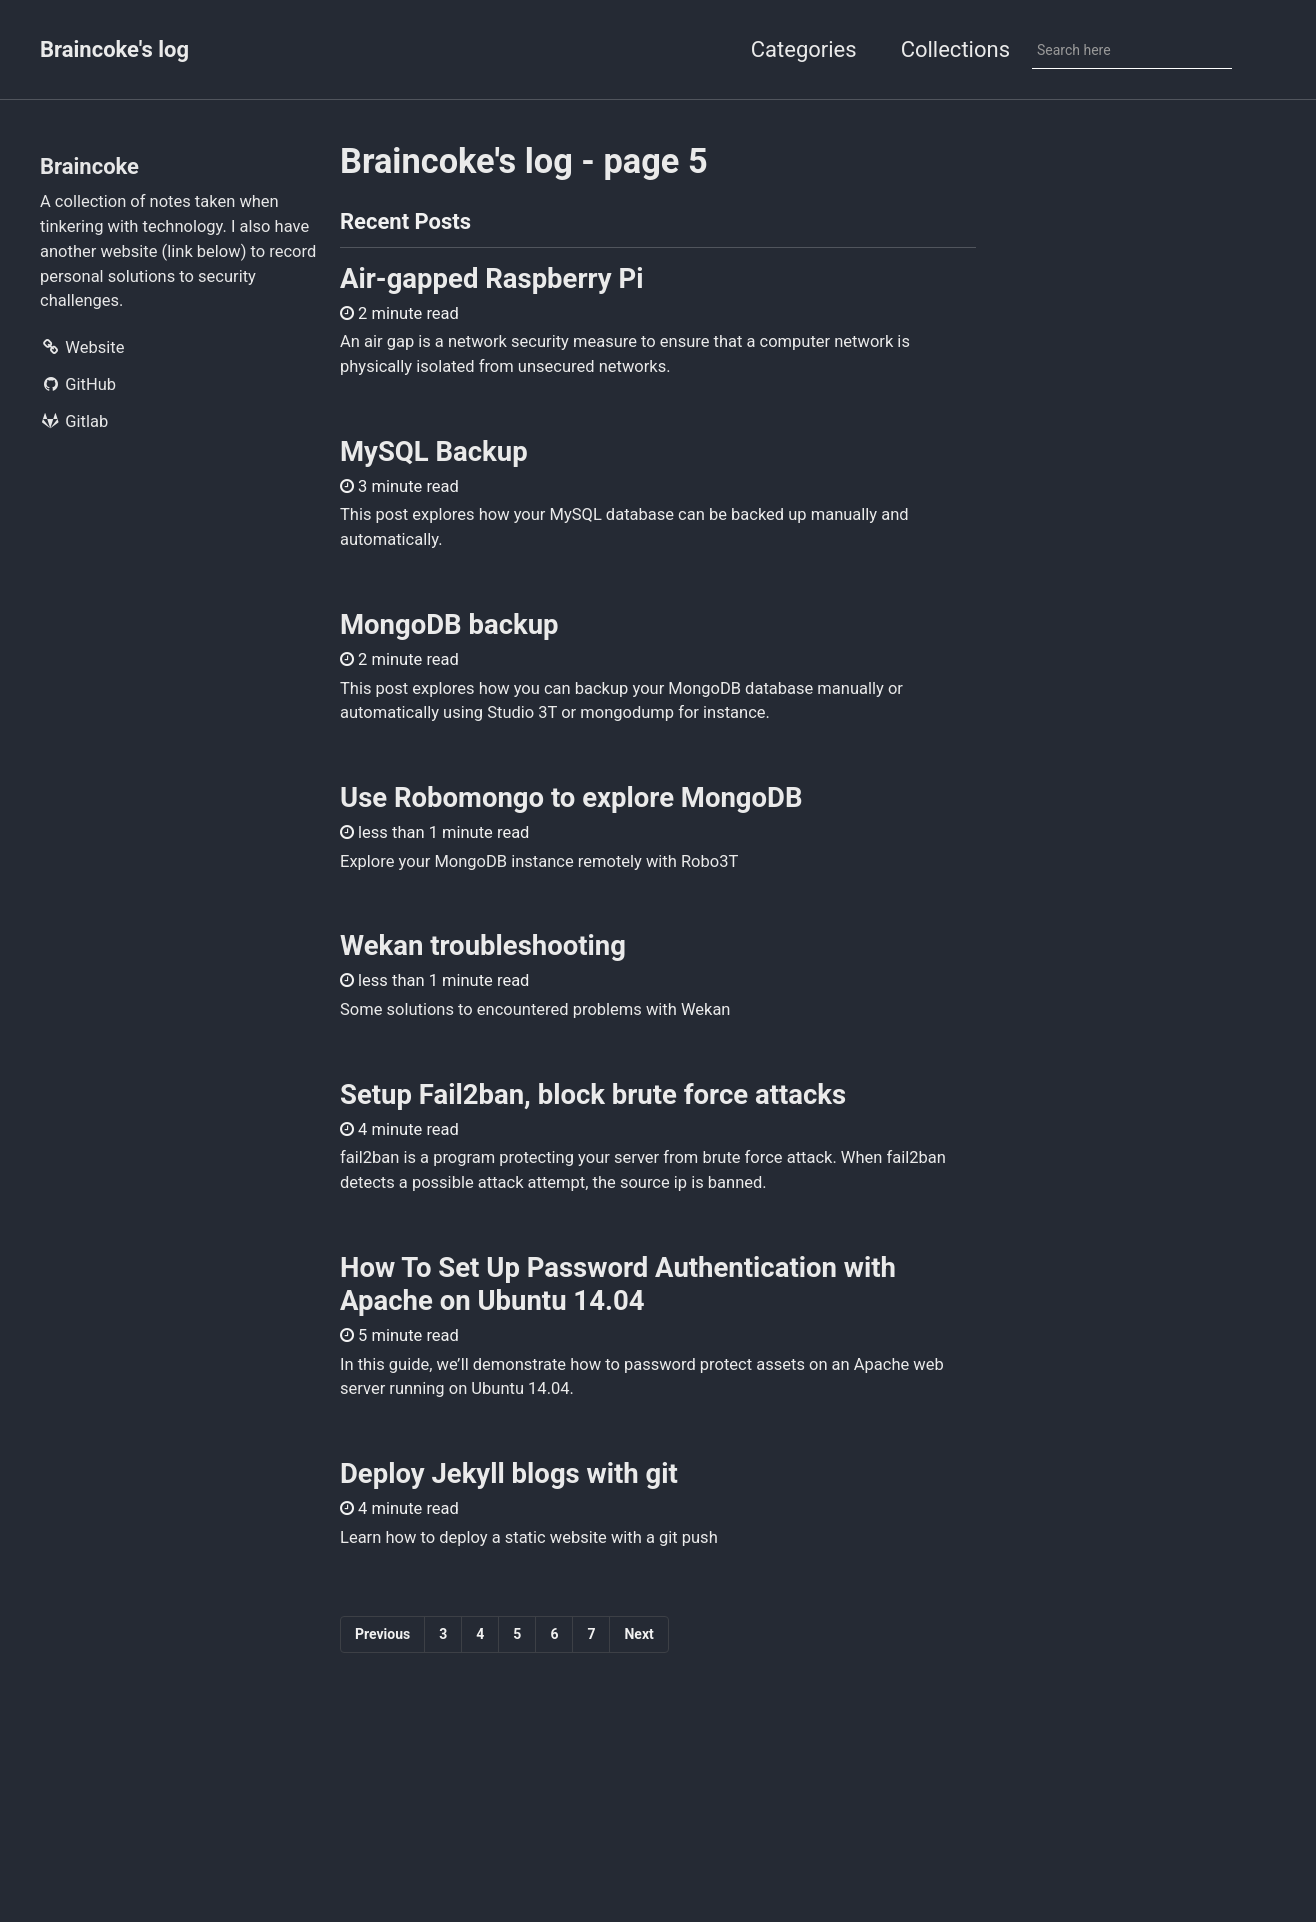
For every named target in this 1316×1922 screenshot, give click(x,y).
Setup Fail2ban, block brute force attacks (593, 1094)
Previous (382, 1634)
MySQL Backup (434, 451)
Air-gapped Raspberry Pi (492, 278)
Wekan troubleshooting (483, 945)
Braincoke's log (114, 49)
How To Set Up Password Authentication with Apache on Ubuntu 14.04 (618, 1284)
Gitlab (74, 421)
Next (638, 1634)
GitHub (78, 384)
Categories (804, 49)
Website (82, 347)
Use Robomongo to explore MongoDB (571, 797)
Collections (955, 49)
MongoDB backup (449, 624)
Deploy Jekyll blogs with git (509, 1473)
